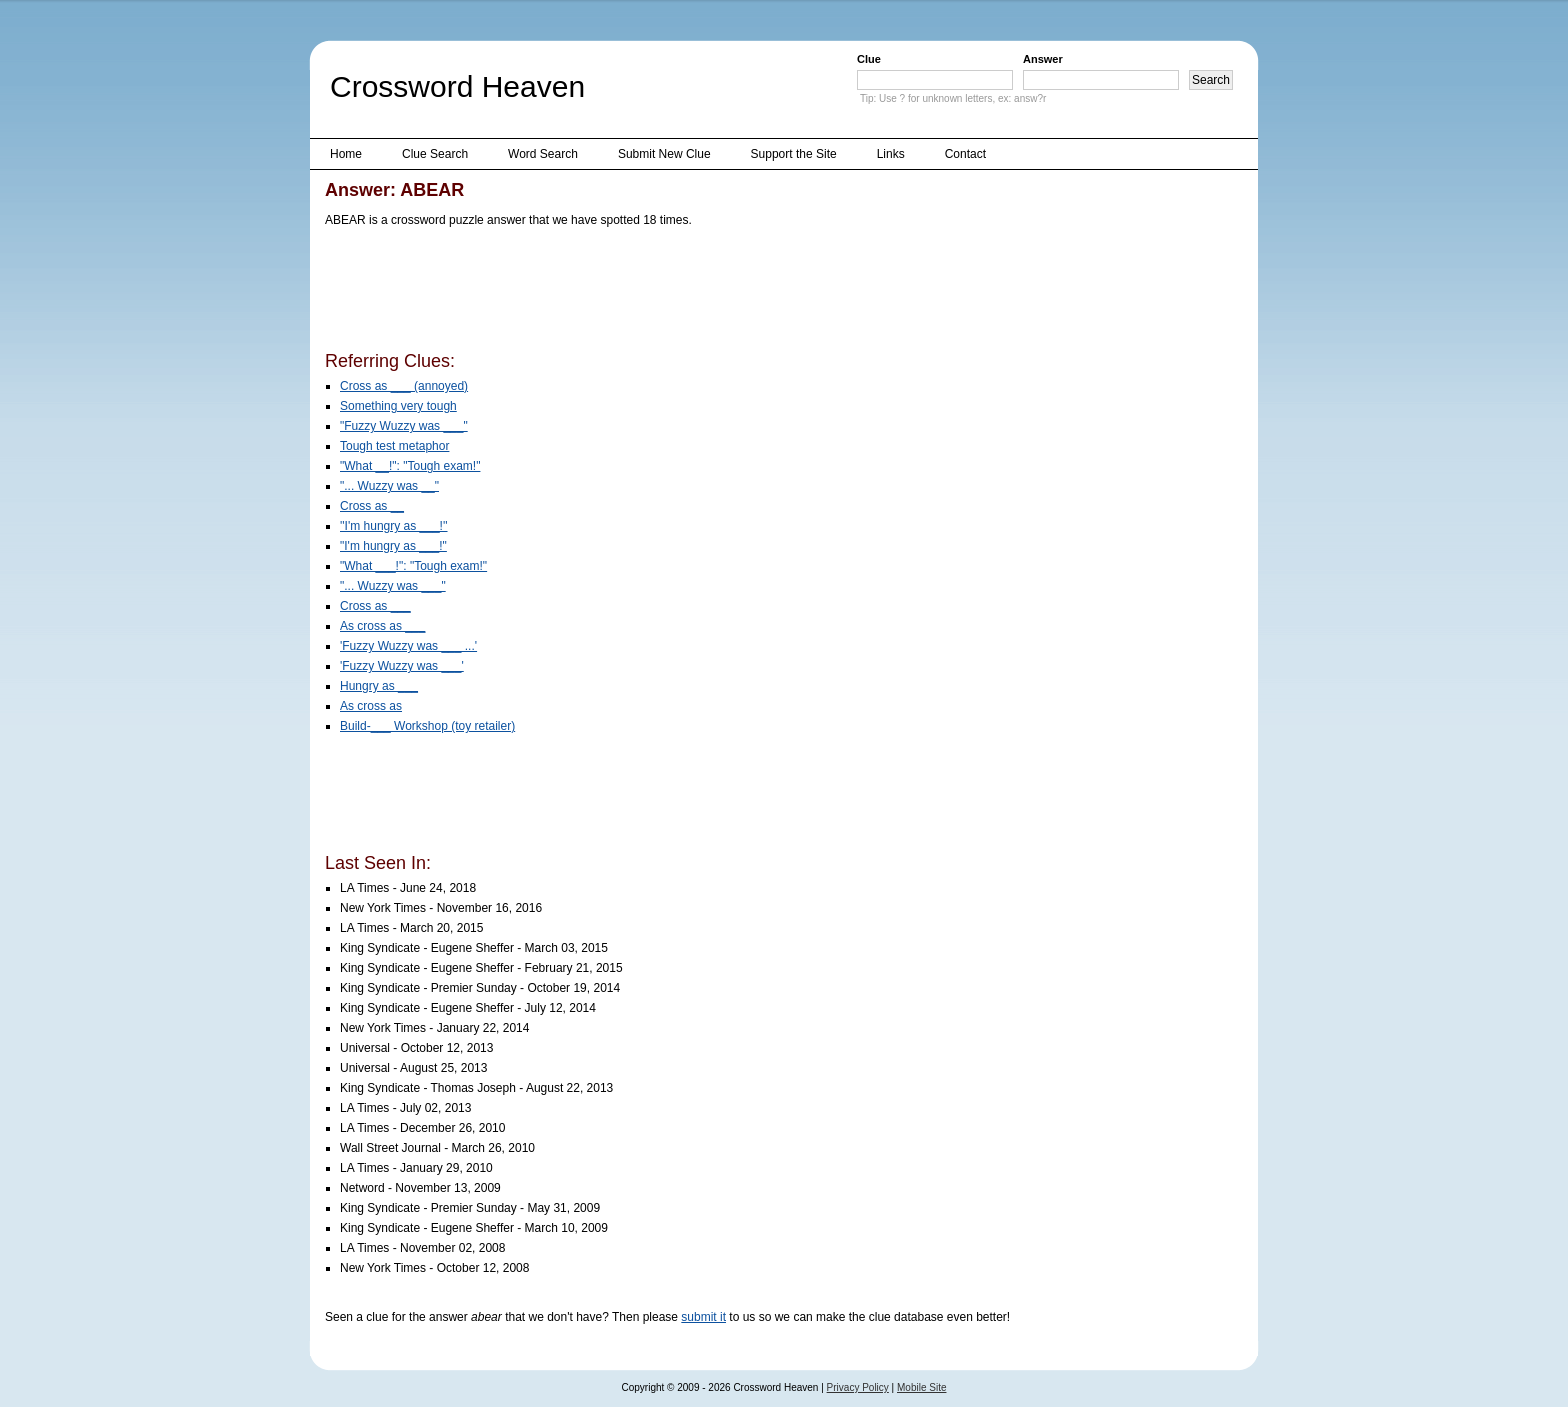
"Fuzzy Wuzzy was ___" (404, 426)
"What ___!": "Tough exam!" (413, 566)
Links (891, 154)
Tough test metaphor (394, 446)
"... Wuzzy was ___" (393, 586)
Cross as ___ (375, 606)
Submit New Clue (664, 154)
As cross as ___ (382, 626)
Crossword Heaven (457, 86)
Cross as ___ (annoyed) (404, 386)
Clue (869, 59)
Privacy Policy (858, 1387)
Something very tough (398, 406)
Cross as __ (372, 506)
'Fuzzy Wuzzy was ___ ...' (408, 646)
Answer (1043, 59)
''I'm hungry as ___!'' (394, 526)
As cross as (371, 706)
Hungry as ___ (379, 686)
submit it (703, 1317)
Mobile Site (921, 1387)
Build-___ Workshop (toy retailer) (427, 726)
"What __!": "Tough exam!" (410, 466)
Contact (965, 154)
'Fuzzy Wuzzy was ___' (402, 666)
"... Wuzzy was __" (389, 486)
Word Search (543, 154)
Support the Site (794, 154)
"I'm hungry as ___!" (393, 546)
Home (346, 154)
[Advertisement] (689, 293)
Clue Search (435, 154)
